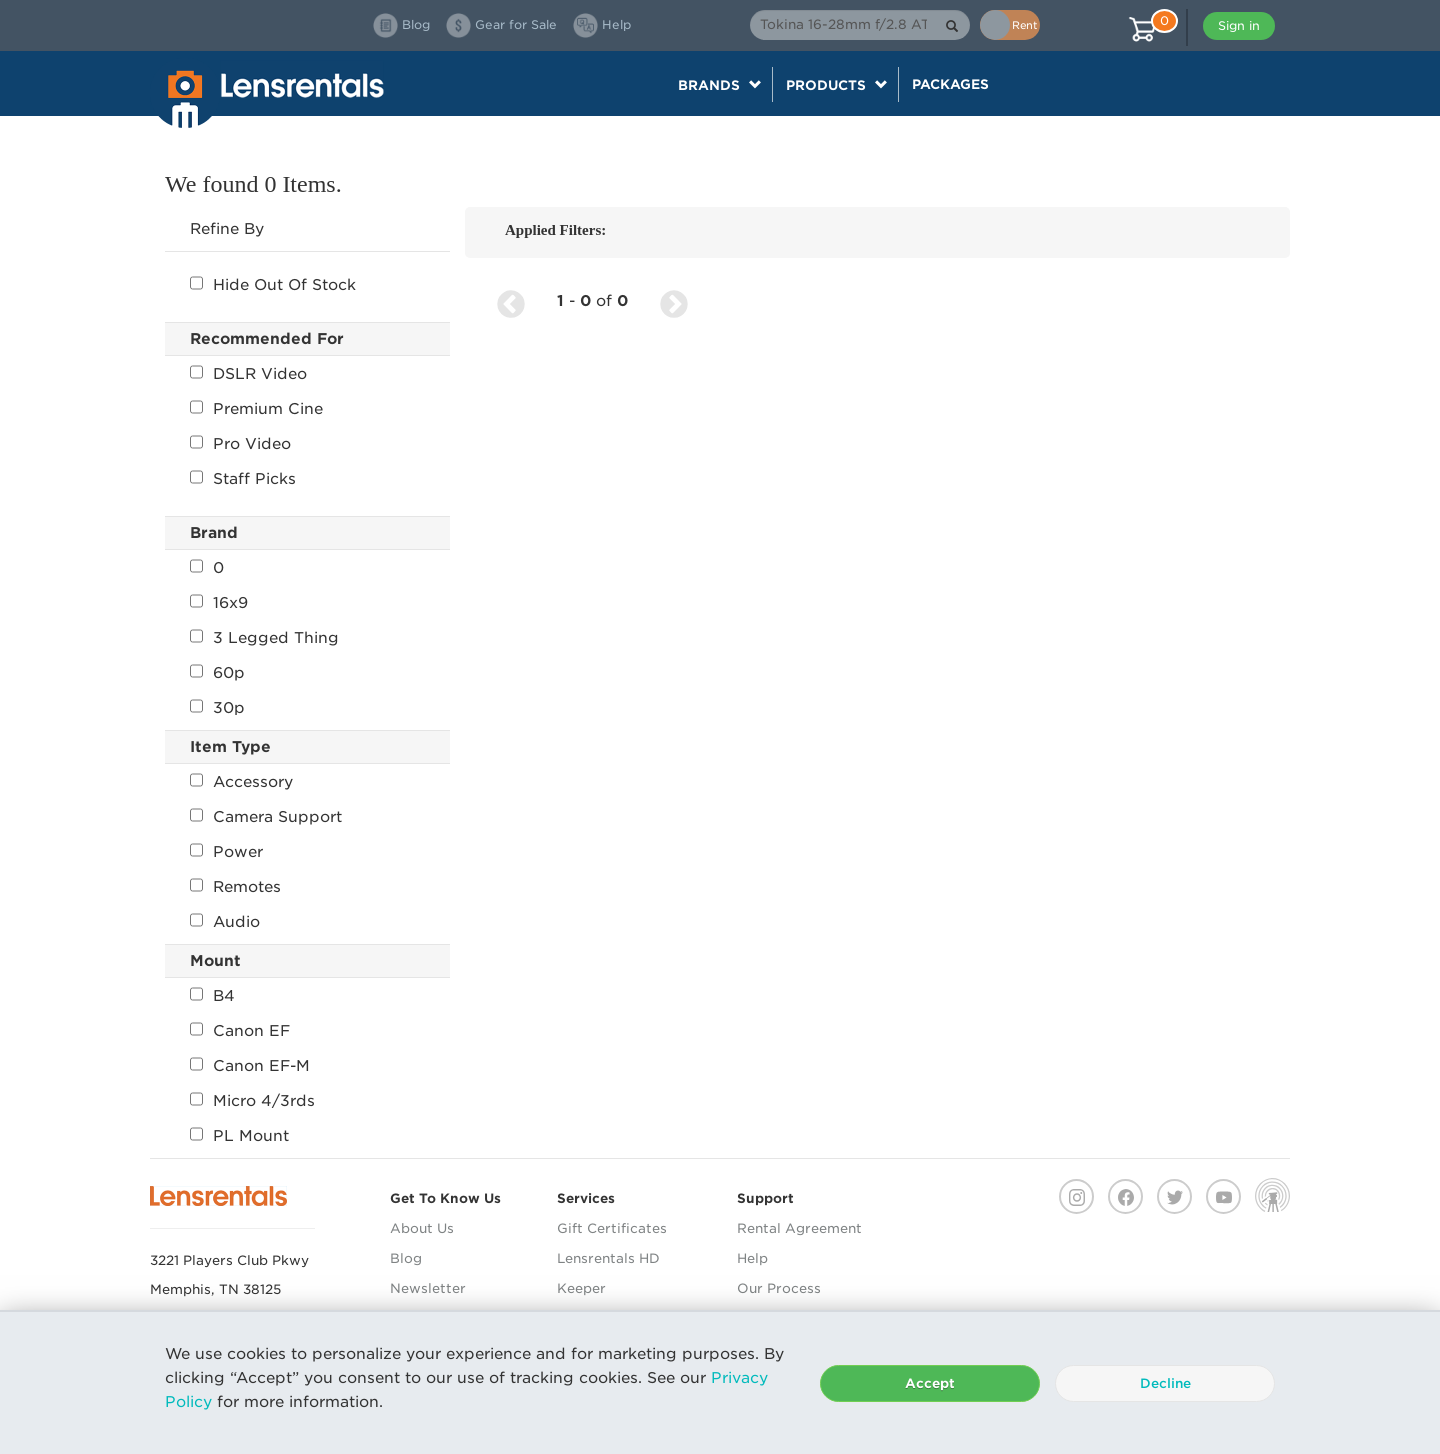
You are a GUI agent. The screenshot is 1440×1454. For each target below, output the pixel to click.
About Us (422, 1228)
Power (226, 852)
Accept (930, 1383)
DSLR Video (248, 374)
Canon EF (240, 1031)
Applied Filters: (555, 230)
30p (217, 708)
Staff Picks (243, 479)
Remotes (235, 887)
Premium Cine (256, 409)
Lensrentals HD (608, 1258)
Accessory (241, 782)
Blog (406, 1258)
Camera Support (266, 817)
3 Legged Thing (264, 638)
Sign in (1239, 25)
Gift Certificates (612, 1228)
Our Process (779, 1288)
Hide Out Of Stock (273, 285)
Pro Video (240, 444)
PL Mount (239, 1136)
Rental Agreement (799, 1228)
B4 (212, 996)
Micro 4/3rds (252, 1101)
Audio (225, 922)
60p (217, 673)
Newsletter (428, 1288)
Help (752, 1258)
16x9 (219, 603)
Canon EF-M (250, 1066)
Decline (1165, 1383)
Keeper (581, 1288)
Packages (950, 84)
